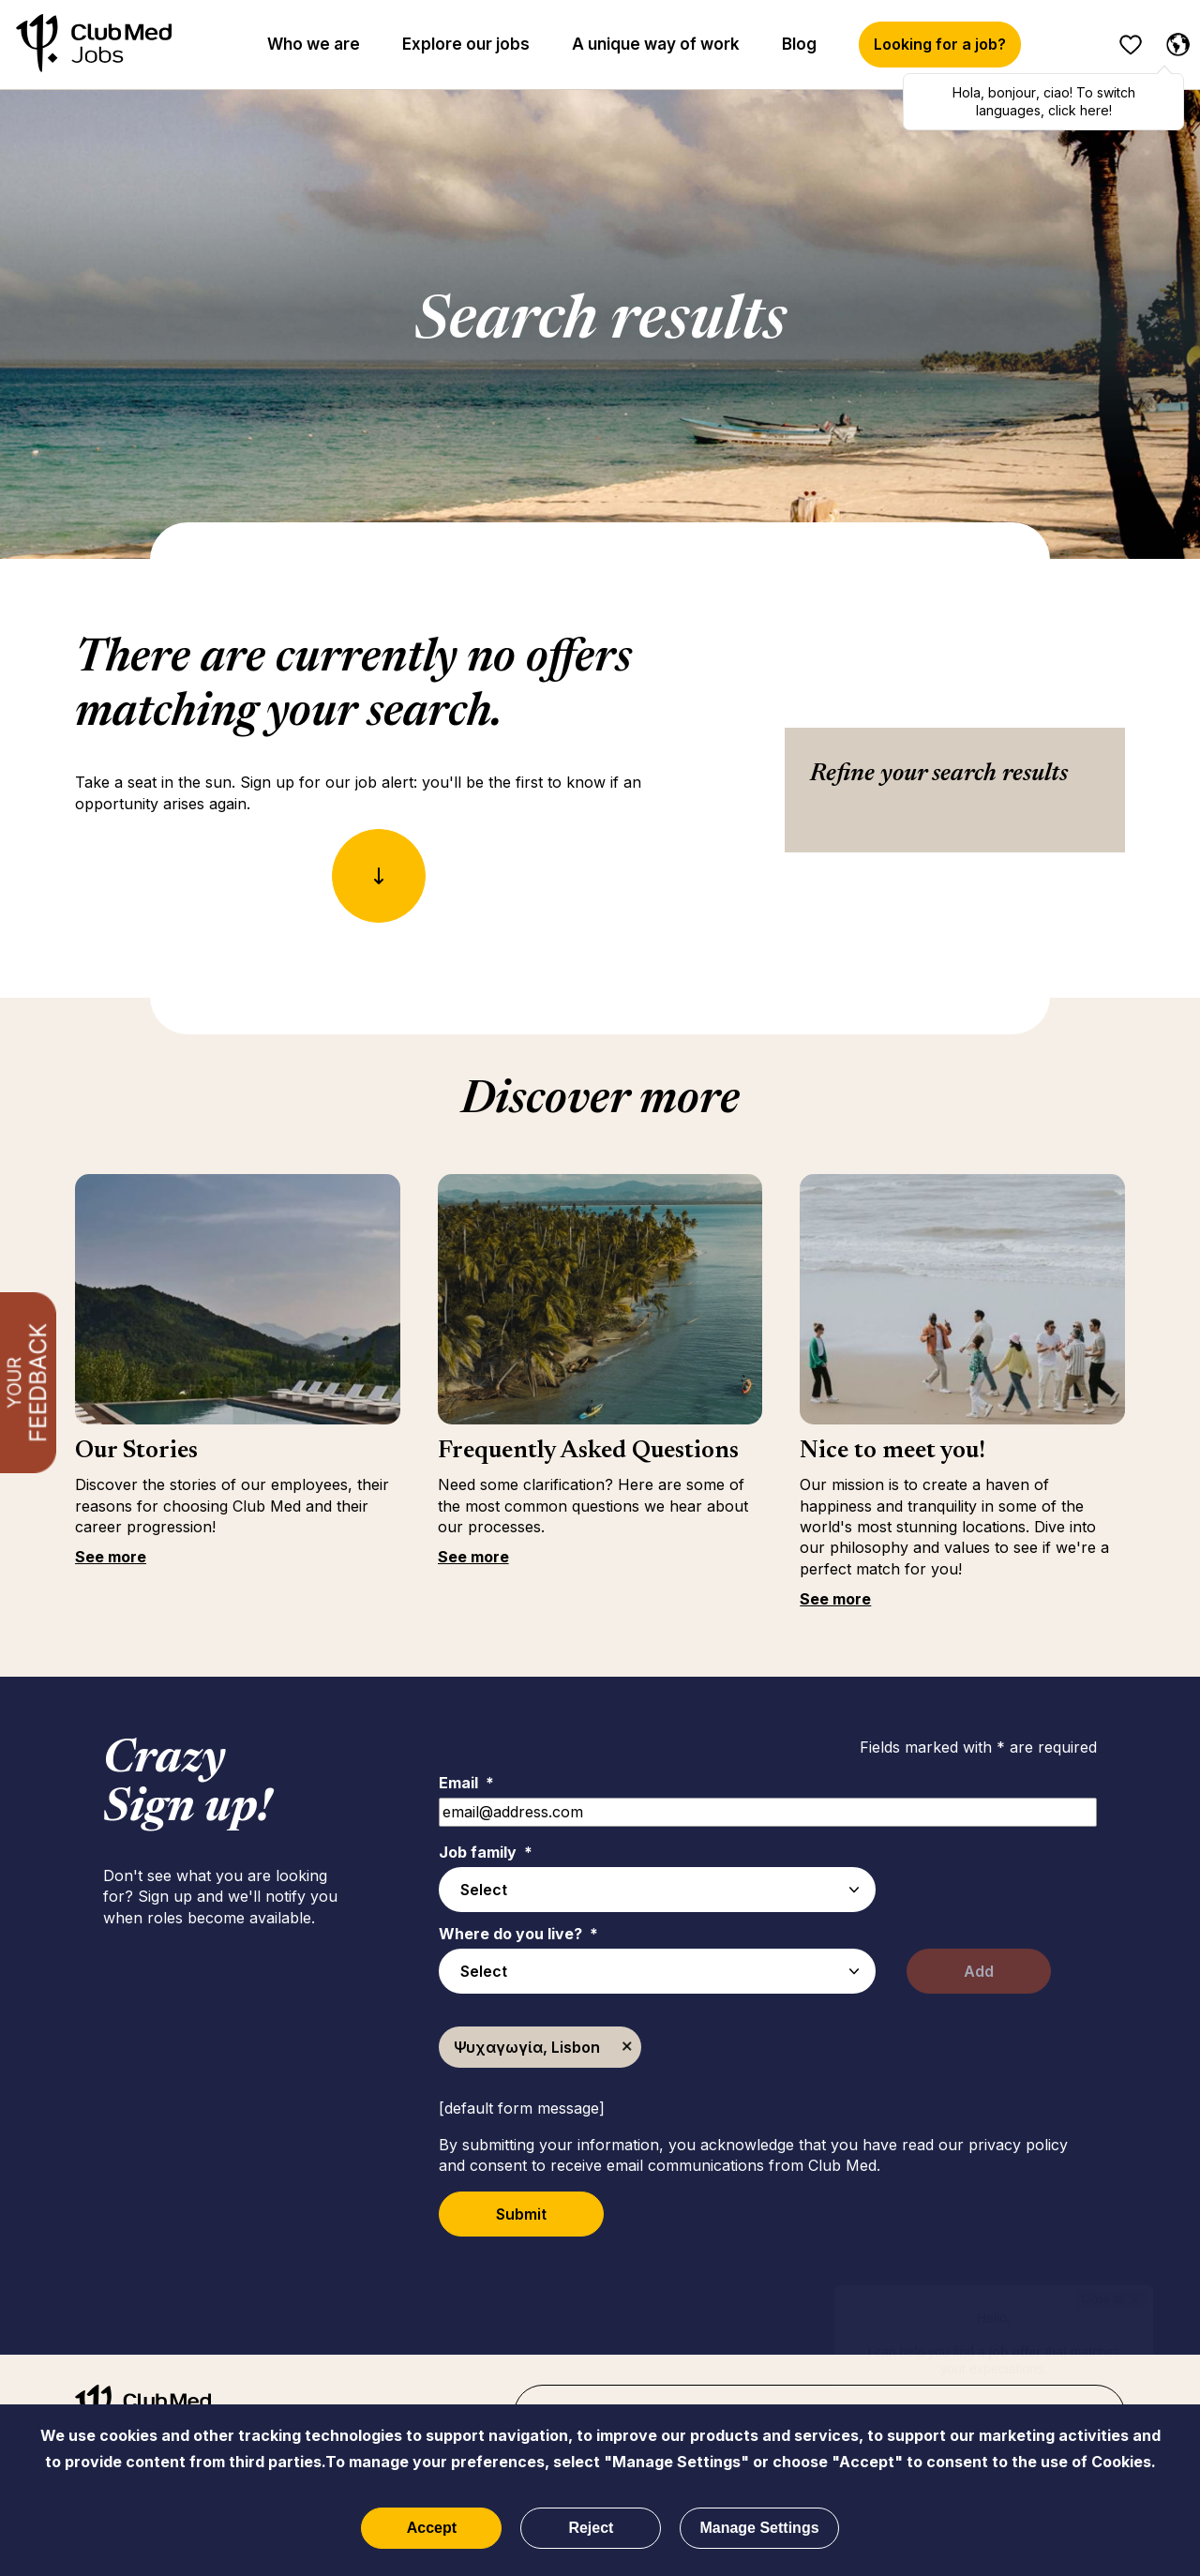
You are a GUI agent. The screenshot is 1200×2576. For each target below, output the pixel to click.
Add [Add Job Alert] (979, 1971)
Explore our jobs (466, 44)
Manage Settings (758, 2528)
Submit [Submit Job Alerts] (521, 2214)
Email (466, 1782)
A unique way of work (656, 44)
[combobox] (657, 1971)
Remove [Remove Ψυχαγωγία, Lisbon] (627, 2047)
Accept (432, 2528)
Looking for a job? (940, 44)
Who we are (313, 44)
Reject (590, 2528)
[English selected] (1173, 41)
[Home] (94, 44)
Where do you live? (518, 1933)
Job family (485, 1852)
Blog (799, 44)
